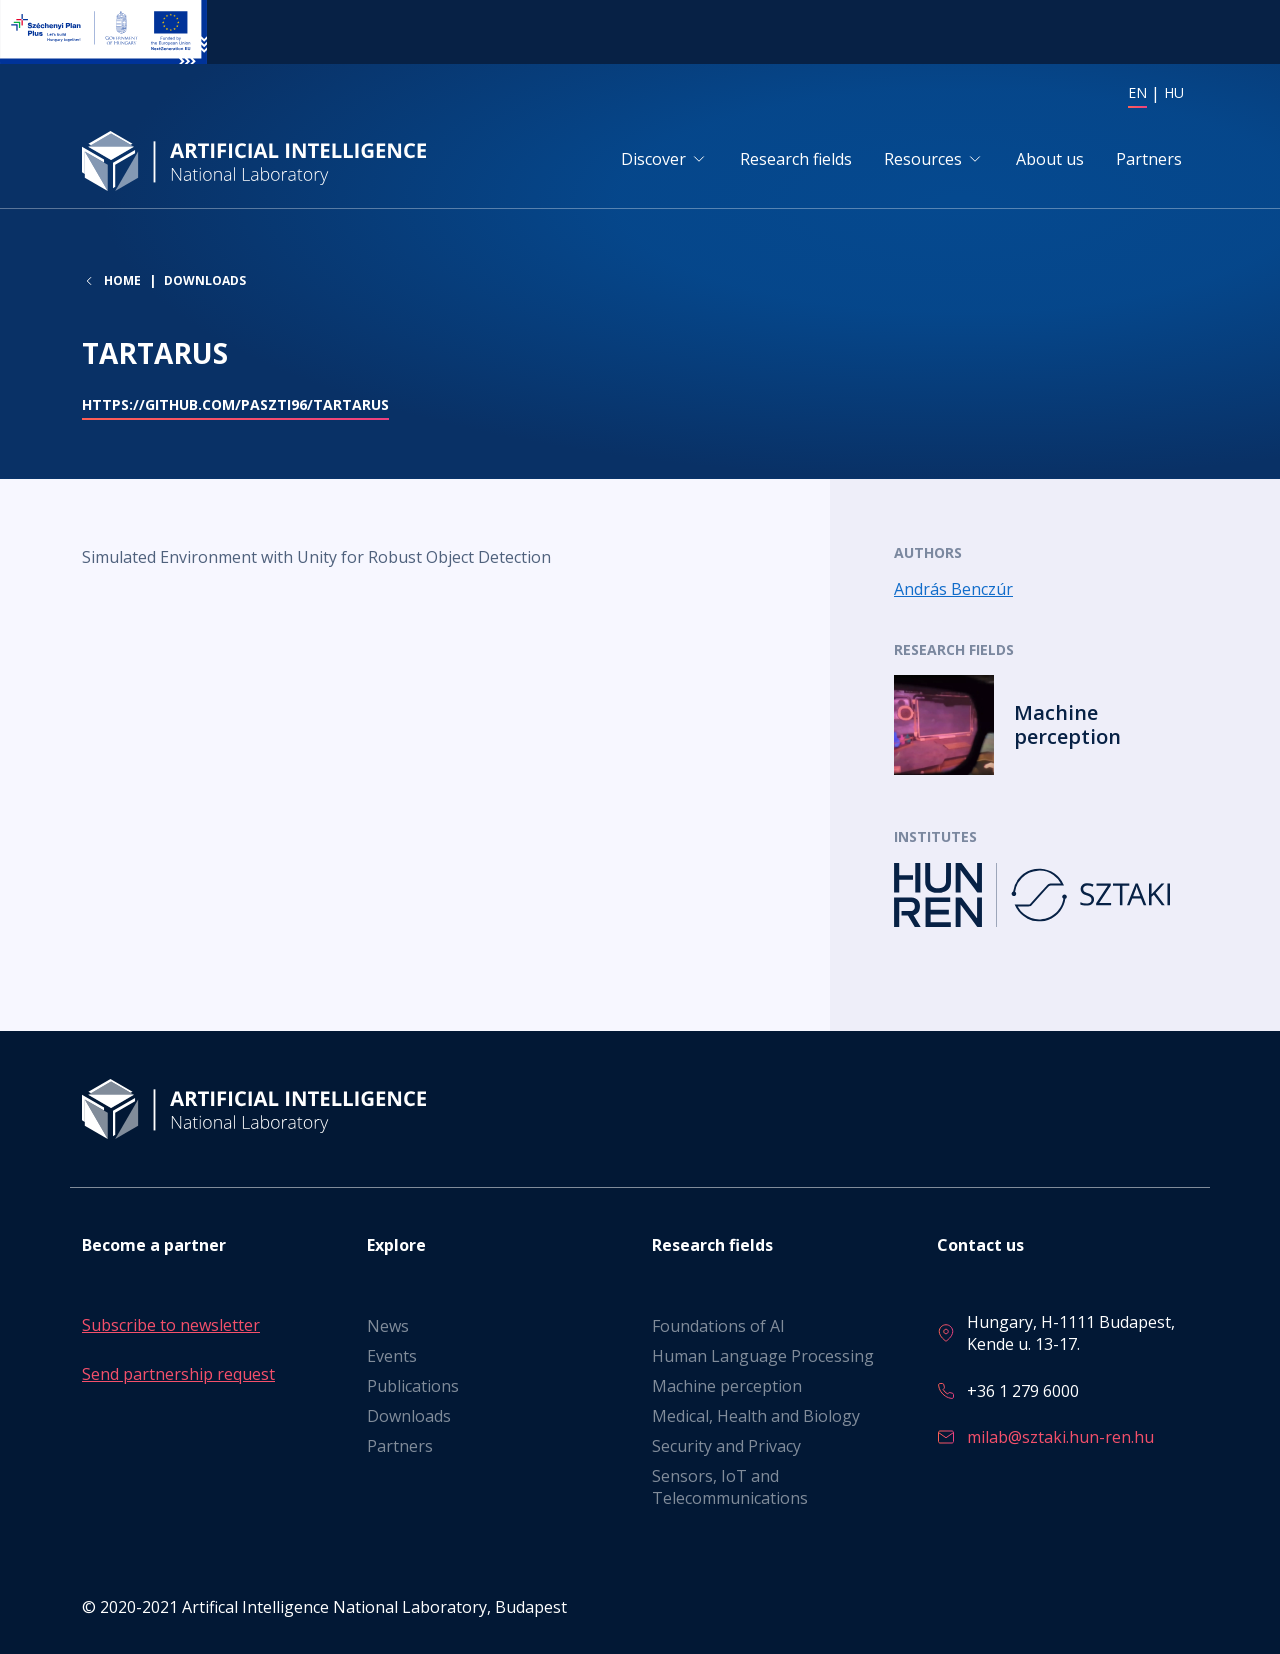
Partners (1149, 159)
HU (1174, 92)
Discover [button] (653, 159)
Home (122, 281)
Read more (1046, 725)
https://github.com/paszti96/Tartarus (235, 404)
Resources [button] (923, 159)
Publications (413, 1386)
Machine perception (727, 1386)
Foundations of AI (718, 1326)
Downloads (205, 280)
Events (392, 1356)
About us (1050, 159)
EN (1137, 92)
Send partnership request (178, 1374)
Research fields (796, 159)
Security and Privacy (726, 1446)
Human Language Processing (763, 1356)
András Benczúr (953, 589)
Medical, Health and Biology (756, 1416)
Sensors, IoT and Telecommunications (730, 1487)
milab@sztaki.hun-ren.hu (1060, 1437)
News (388, 1326)
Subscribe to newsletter (171, 1325)
